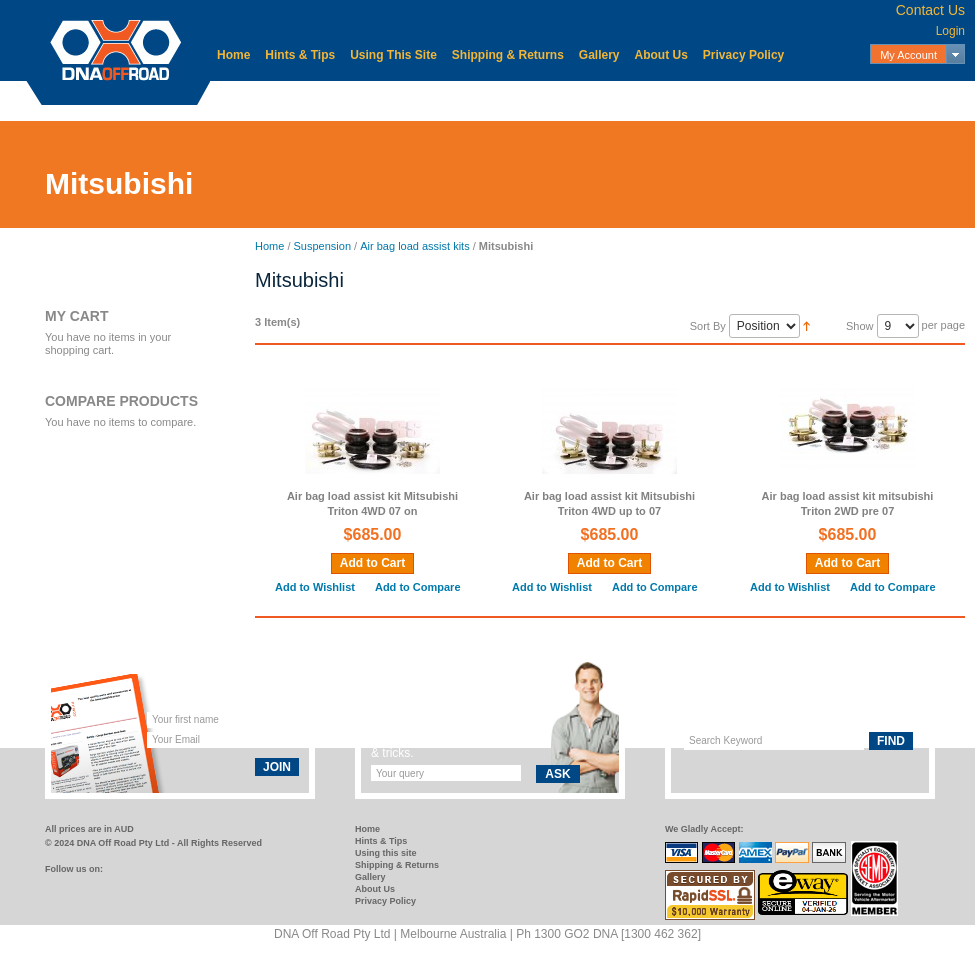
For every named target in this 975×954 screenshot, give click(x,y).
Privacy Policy (743, 55)
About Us (661, 55)
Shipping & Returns (508, 55)
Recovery (680, 100)
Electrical (409, 100)
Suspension (843, 100)
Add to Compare (418, 587)
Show (860, 326)
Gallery (599, 55)
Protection (593, 100)
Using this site (386, 853)
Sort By (708, 326)
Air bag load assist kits (414, 246)
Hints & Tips (300, 55)
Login (950, 31)
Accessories (262, 100)
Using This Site (393, 55)
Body (341, 100)
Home (233, 55)
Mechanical (499, 100)
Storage (757, 100)
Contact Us (930, 10)
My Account (908, 55)
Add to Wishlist (315, 587)
